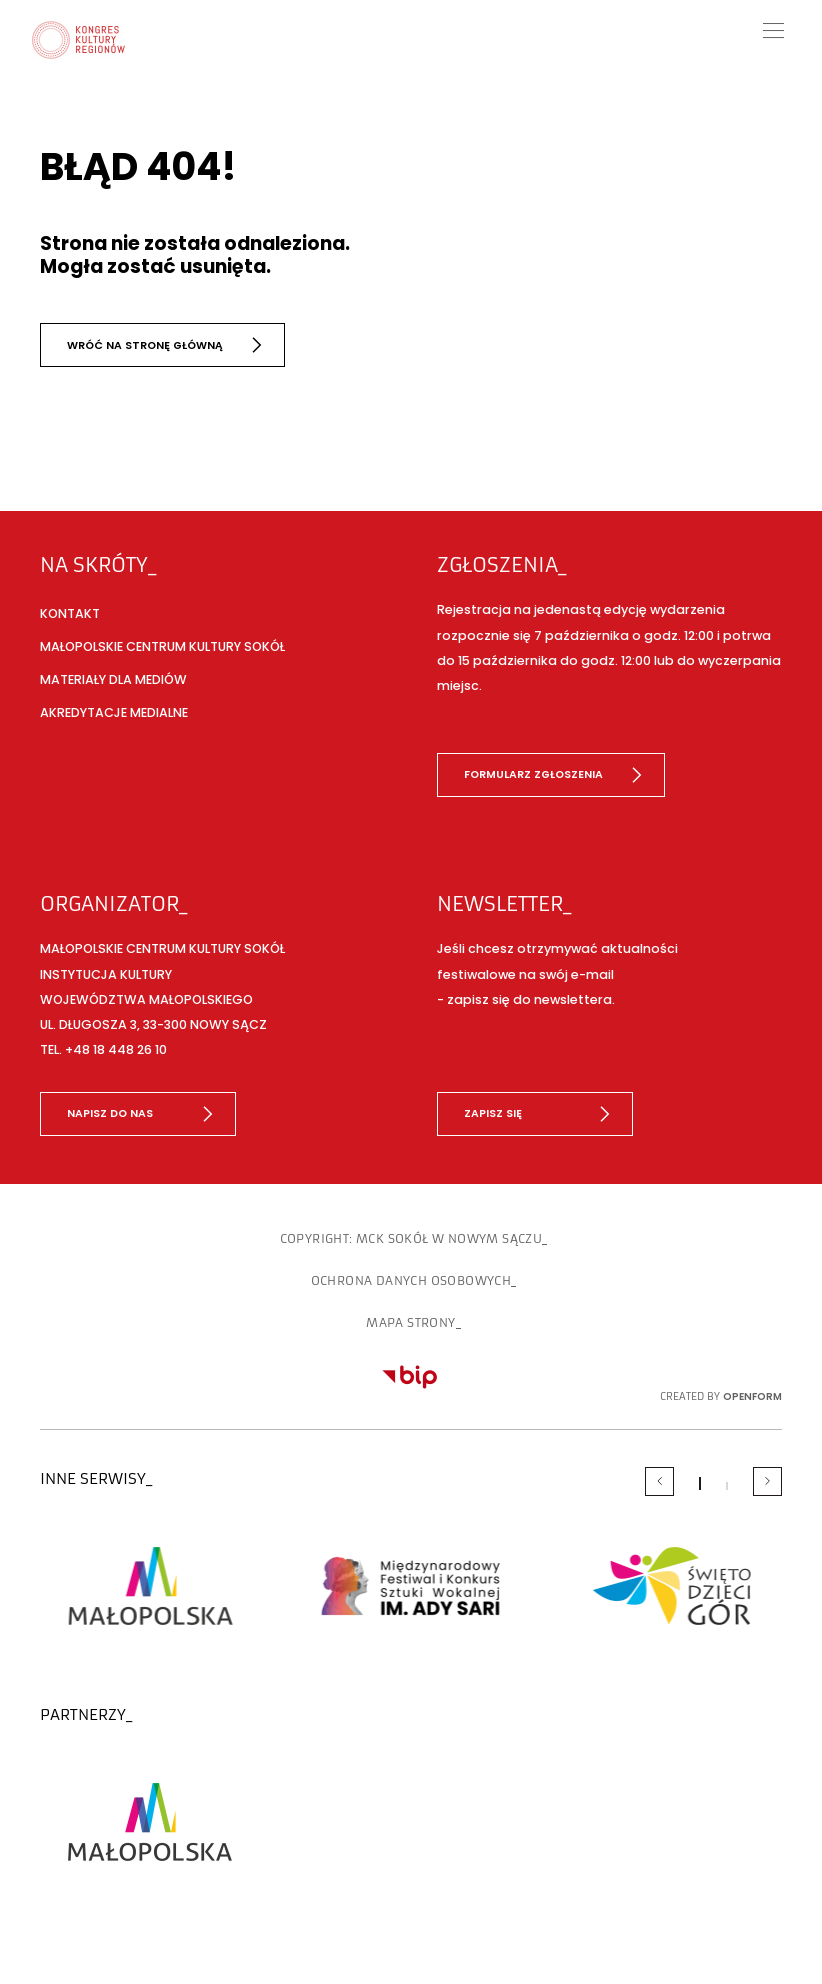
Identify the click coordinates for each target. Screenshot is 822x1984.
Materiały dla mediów (113, 679)
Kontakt (70, 613)
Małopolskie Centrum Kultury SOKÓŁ (162, 646)
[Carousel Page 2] (727, 1486)
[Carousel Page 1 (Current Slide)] (700, 1483)
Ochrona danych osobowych (411, 1281)
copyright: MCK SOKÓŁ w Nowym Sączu (411, 1239)
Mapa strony (410, 1323)
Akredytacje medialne (114, 712)
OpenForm (752, 1396)
